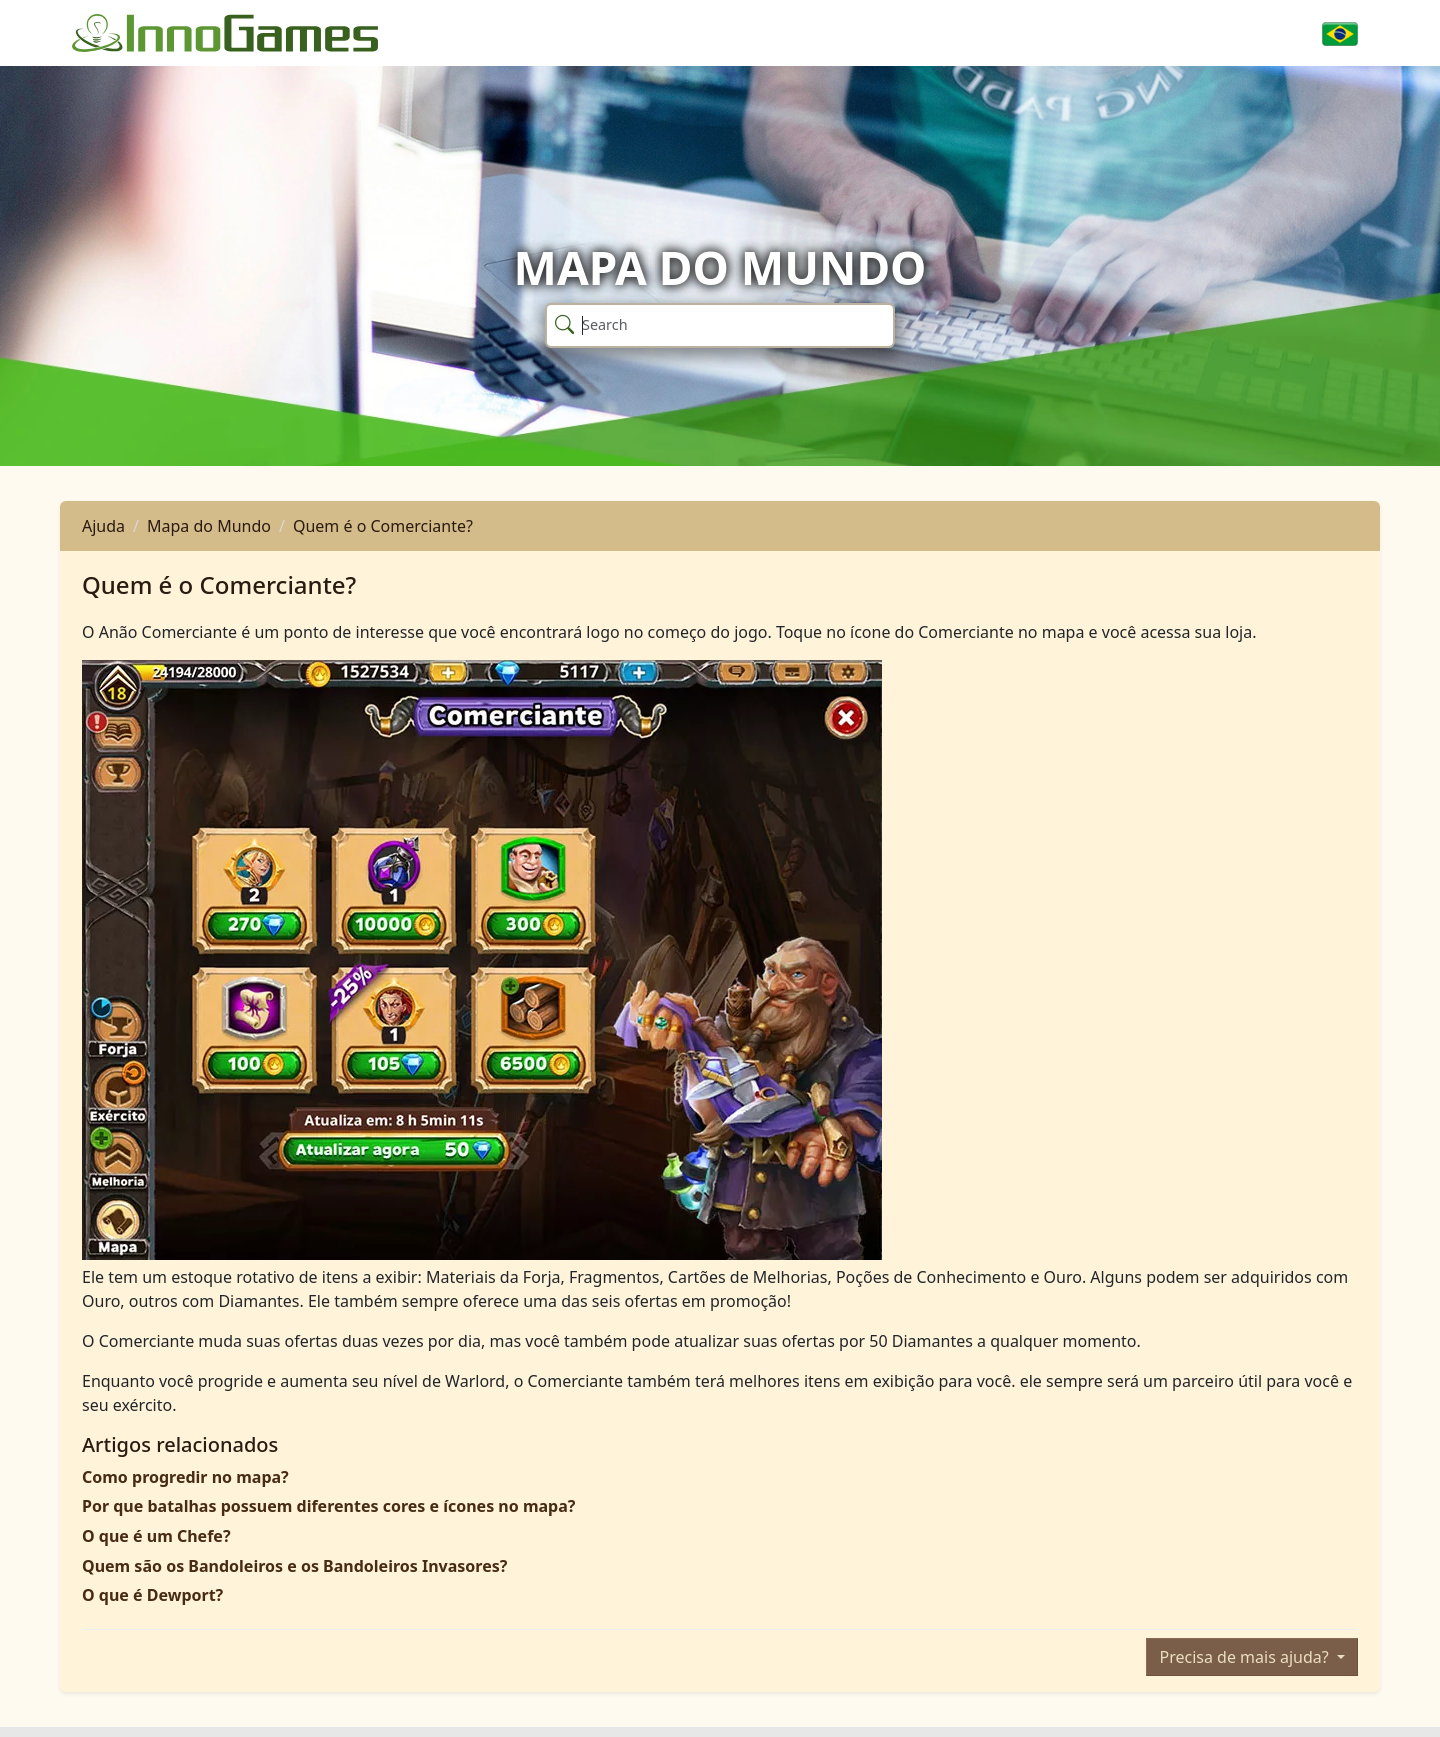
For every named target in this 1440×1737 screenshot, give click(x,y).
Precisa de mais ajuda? (1245, 1657)
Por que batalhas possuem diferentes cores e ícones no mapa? (328, 1506)
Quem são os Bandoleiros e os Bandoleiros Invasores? (294, 1566)
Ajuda (103, 526)
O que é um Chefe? (156, 1536)
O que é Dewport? (152, 1595)
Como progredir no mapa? (185, 1477)
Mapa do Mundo (209, 526)
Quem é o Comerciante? (383, 526)
